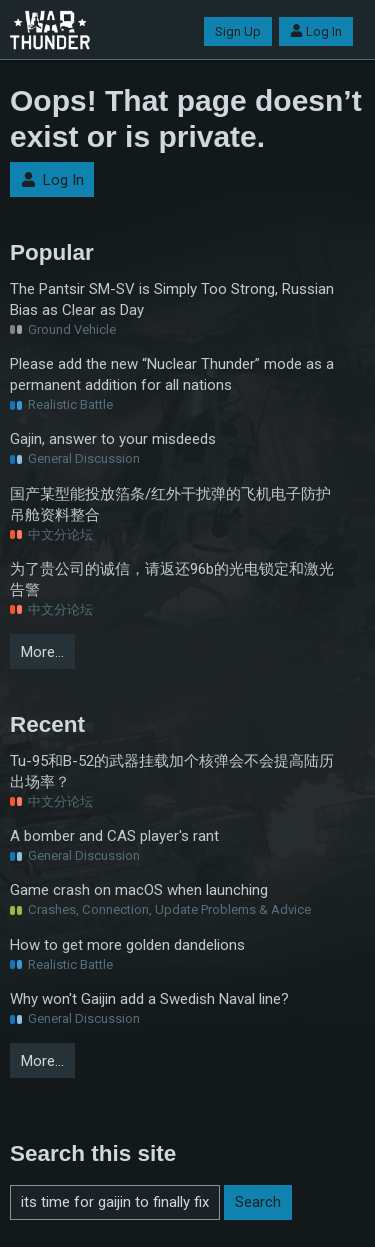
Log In (316, 31)
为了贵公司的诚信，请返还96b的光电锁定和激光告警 (172, 579)
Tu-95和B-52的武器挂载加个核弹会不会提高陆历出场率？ (172, 771)
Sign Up (238, 31)
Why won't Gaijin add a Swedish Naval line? (149, 999)
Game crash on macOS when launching (139, 890)
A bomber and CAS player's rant (114, 836)
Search (258, 1202)
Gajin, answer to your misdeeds (113, 439)
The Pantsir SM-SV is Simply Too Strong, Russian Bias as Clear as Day (172, 299)
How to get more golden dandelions (127, 945)
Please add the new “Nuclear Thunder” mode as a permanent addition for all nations (172, 374)
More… (42, 652)
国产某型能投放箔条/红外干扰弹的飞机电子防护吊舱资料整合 (170, 504)
